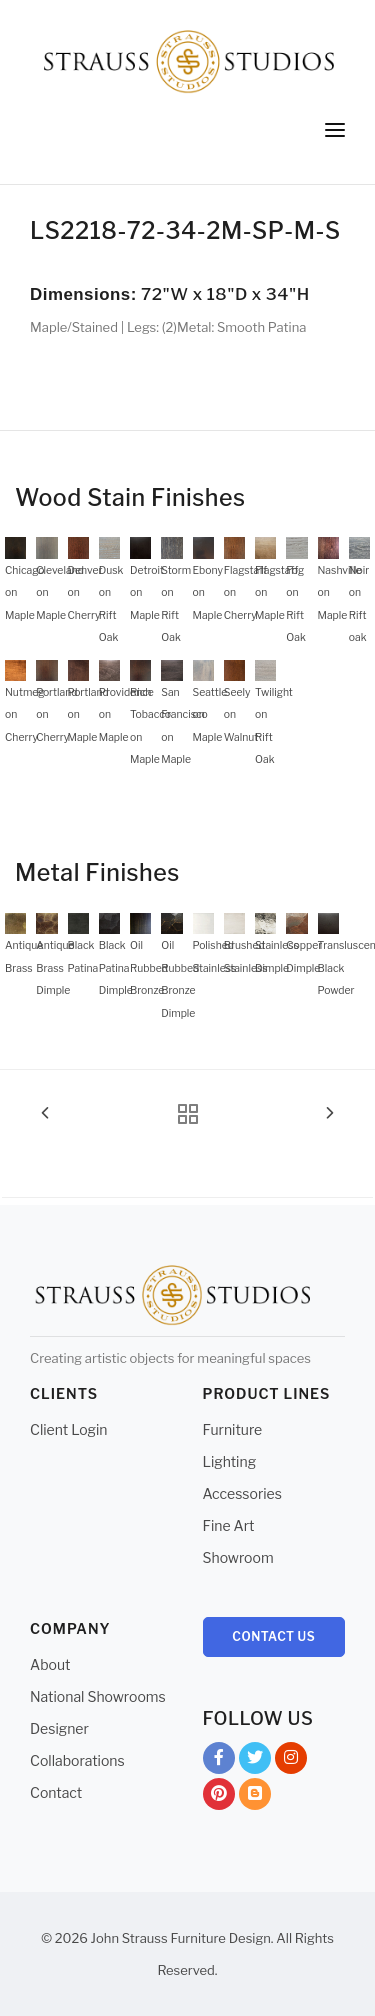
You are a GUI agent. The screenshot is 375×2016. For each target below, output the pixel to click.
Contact (56, 1792)
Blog (255, 1797)
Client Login (69, 1429)
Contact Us (273, 1636)
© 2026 (64, 1938)
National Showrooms (98, 1696)
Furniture (233, 1429)
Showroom (238, 1557)
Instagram (291, 1761)
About (50, 1664)
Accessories (242, 1493)
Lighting (230, 1461)
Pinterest (219, 1797)
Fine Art (229, 1525)
